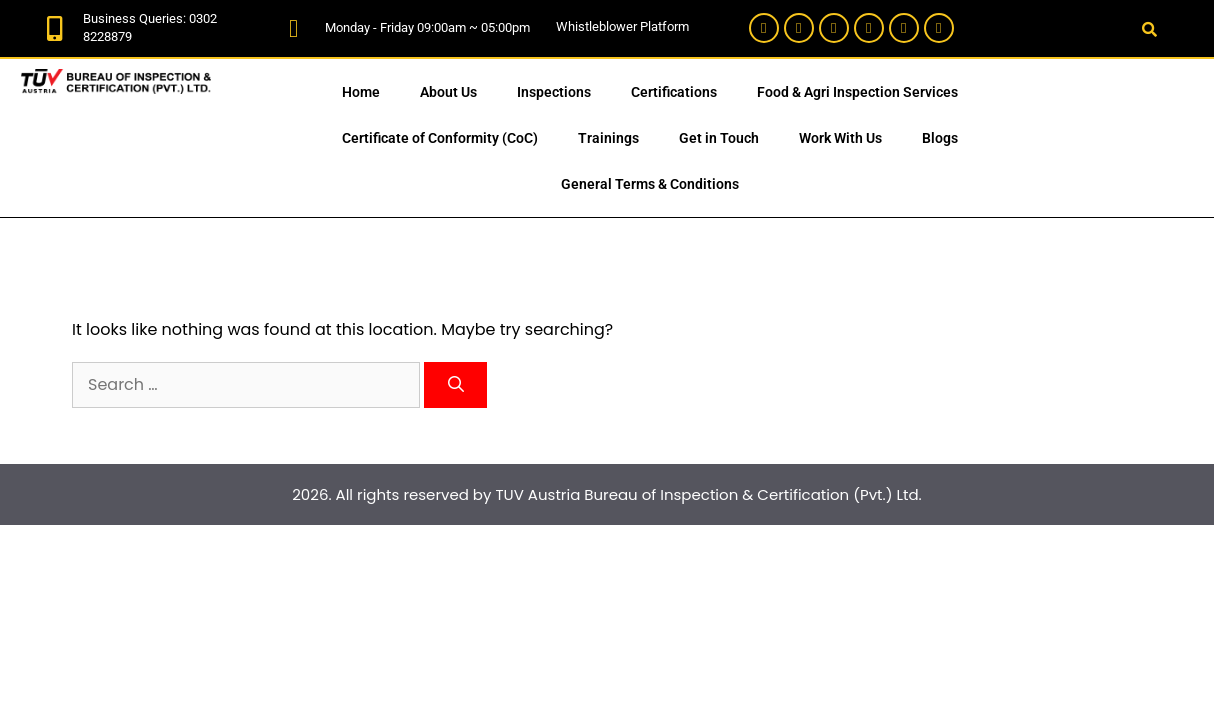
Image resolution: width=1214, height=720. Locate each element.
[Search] (455, 385)
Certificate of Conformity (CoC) (440, 138)
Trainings (608, 138)
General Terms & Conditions (650, 184)
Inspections (554, 92)
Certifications (674, 92)
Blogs (940, 138)
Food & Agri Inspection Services (857, 92)
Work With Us (840, 138)
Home (361, 92)
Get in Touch (719, 138)
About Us (448, 92)
